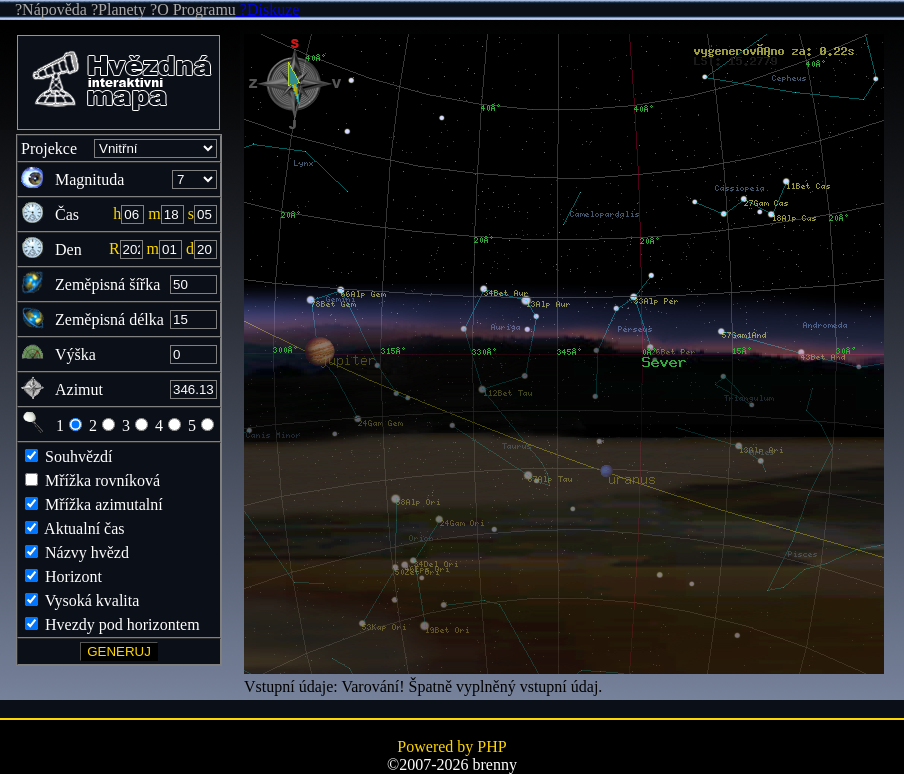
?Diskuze (268, 9)
